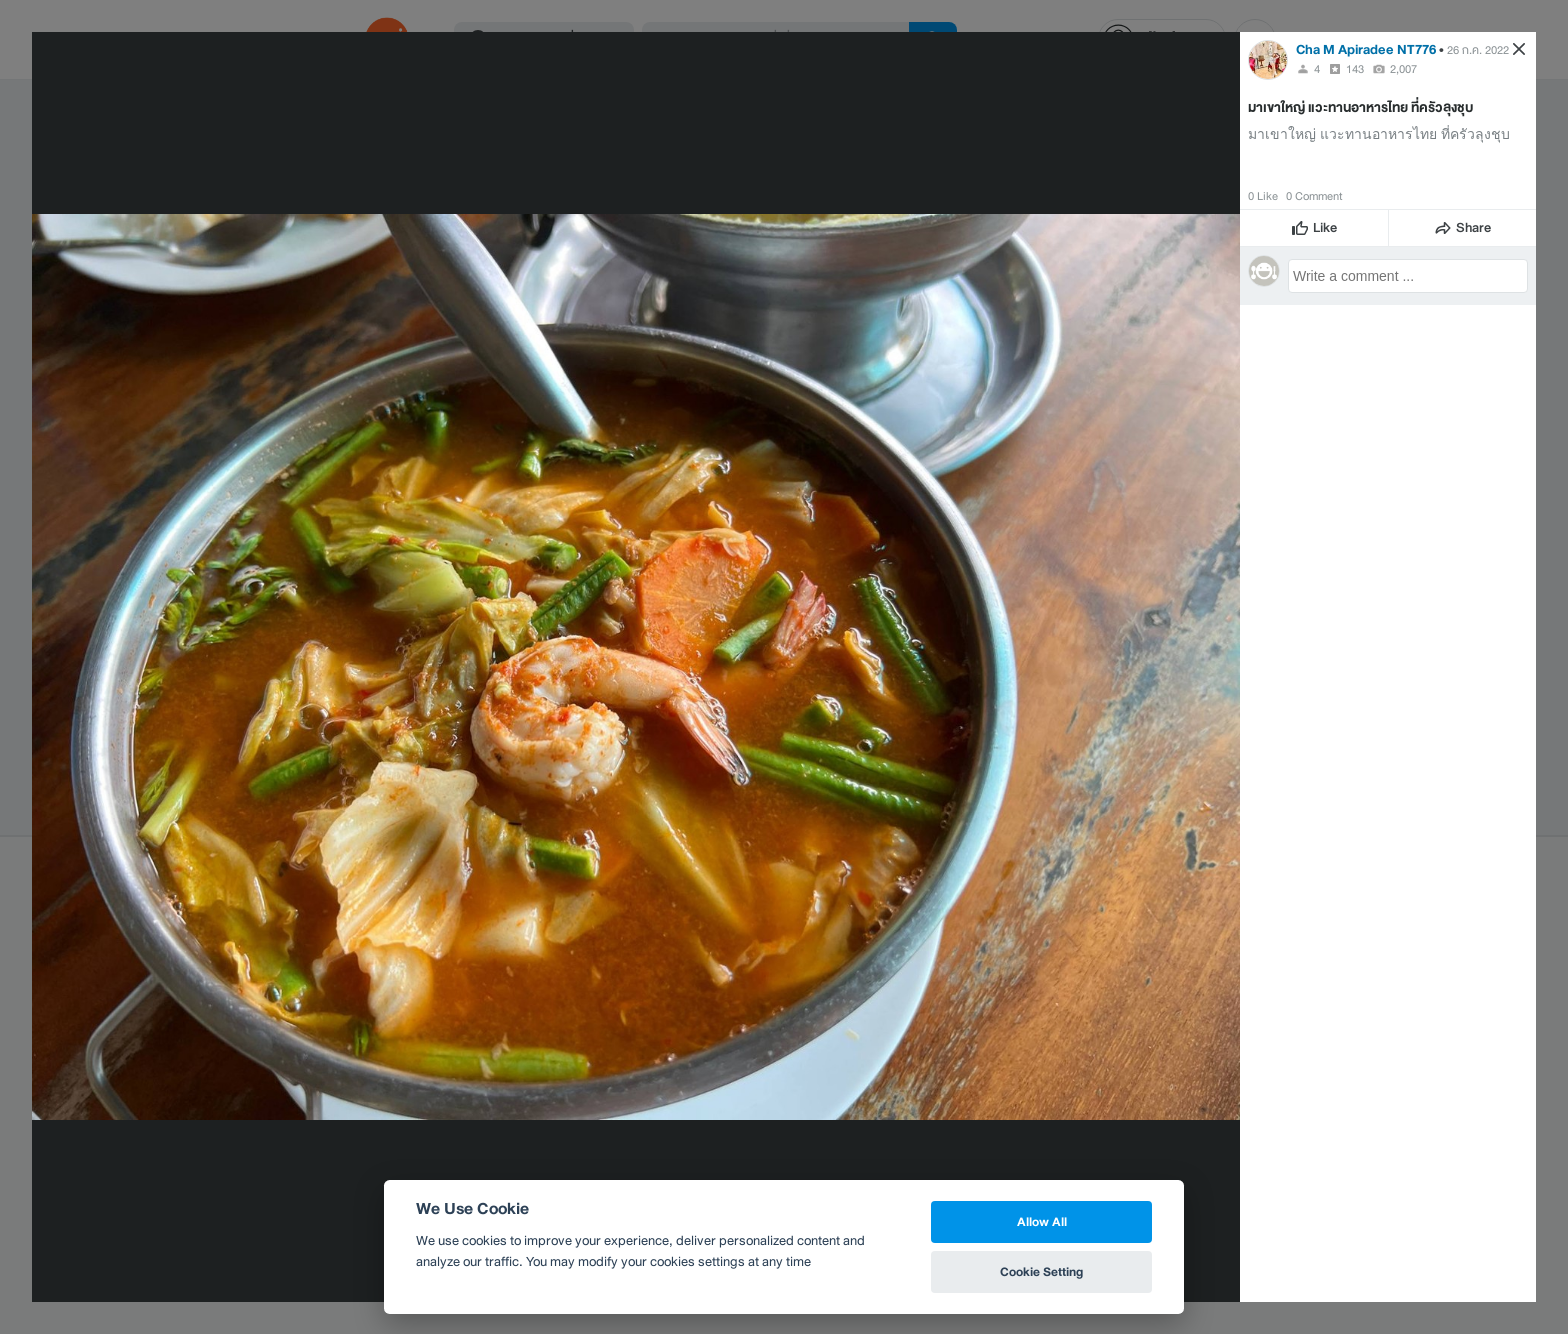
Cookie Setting (1041, 1271)
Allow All (1042, 1221)
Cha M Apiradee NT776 (1366, 49)
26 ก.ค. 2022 (1478, 50)
